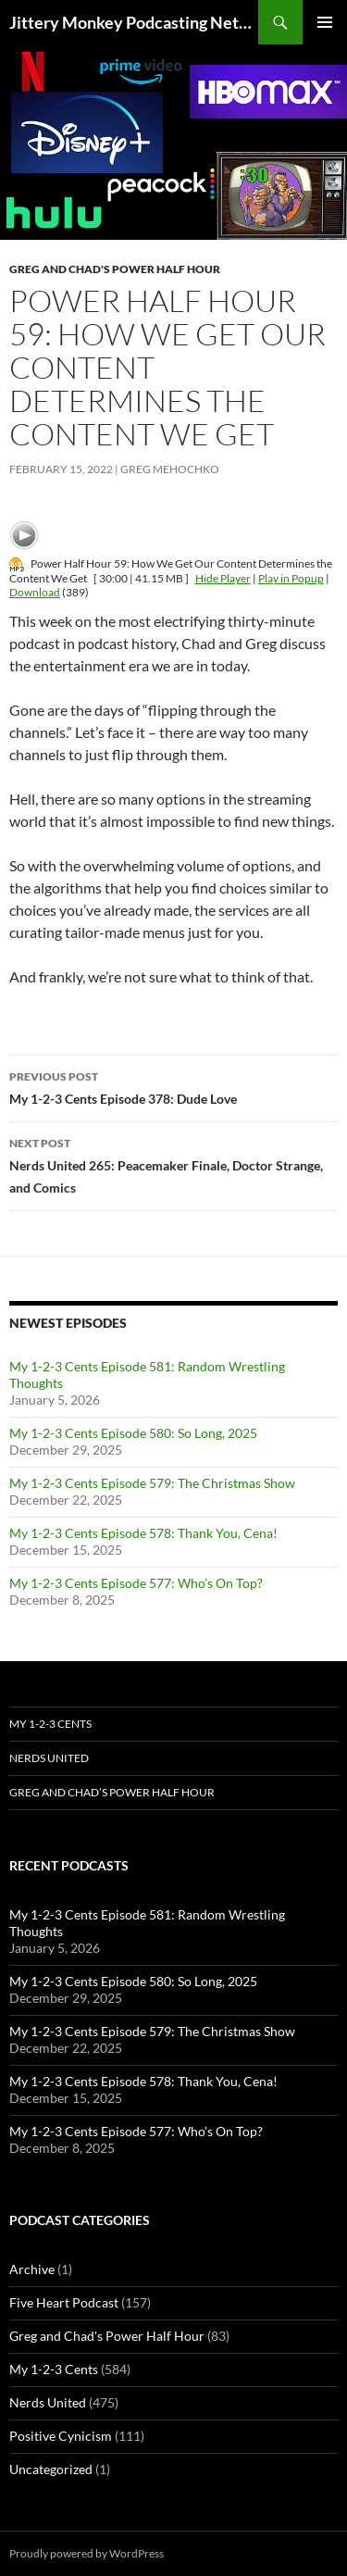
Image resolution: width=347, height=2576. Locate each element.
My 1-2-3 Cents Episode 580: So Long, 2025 (133, 1433)
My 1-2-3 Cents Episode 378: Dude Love (173, 1086)
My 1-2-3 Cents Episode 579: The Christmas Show (152, 1483)
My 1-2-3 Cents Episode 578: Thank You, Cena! (143, 1533)
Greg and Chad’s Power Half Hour (112, 1792)
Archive (32, 2269)
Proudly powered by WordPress (86, 2553)
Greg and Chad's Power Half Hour (114, 269)
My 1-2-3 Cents (50, 1724)
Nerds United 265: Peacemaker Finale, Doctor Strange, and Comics (173, 1163)
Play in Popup (291, 578)
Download (34, 592)
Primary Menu (325, 22)
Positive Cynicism (60, 2436)
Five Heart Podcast (63, 2302)
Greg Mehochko (169, 469)
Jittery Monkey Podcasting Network (133, 22)
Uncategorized (51, 2469)
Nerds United (49, 1758)
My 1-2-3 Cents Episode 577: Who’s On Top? (136, 1583)
